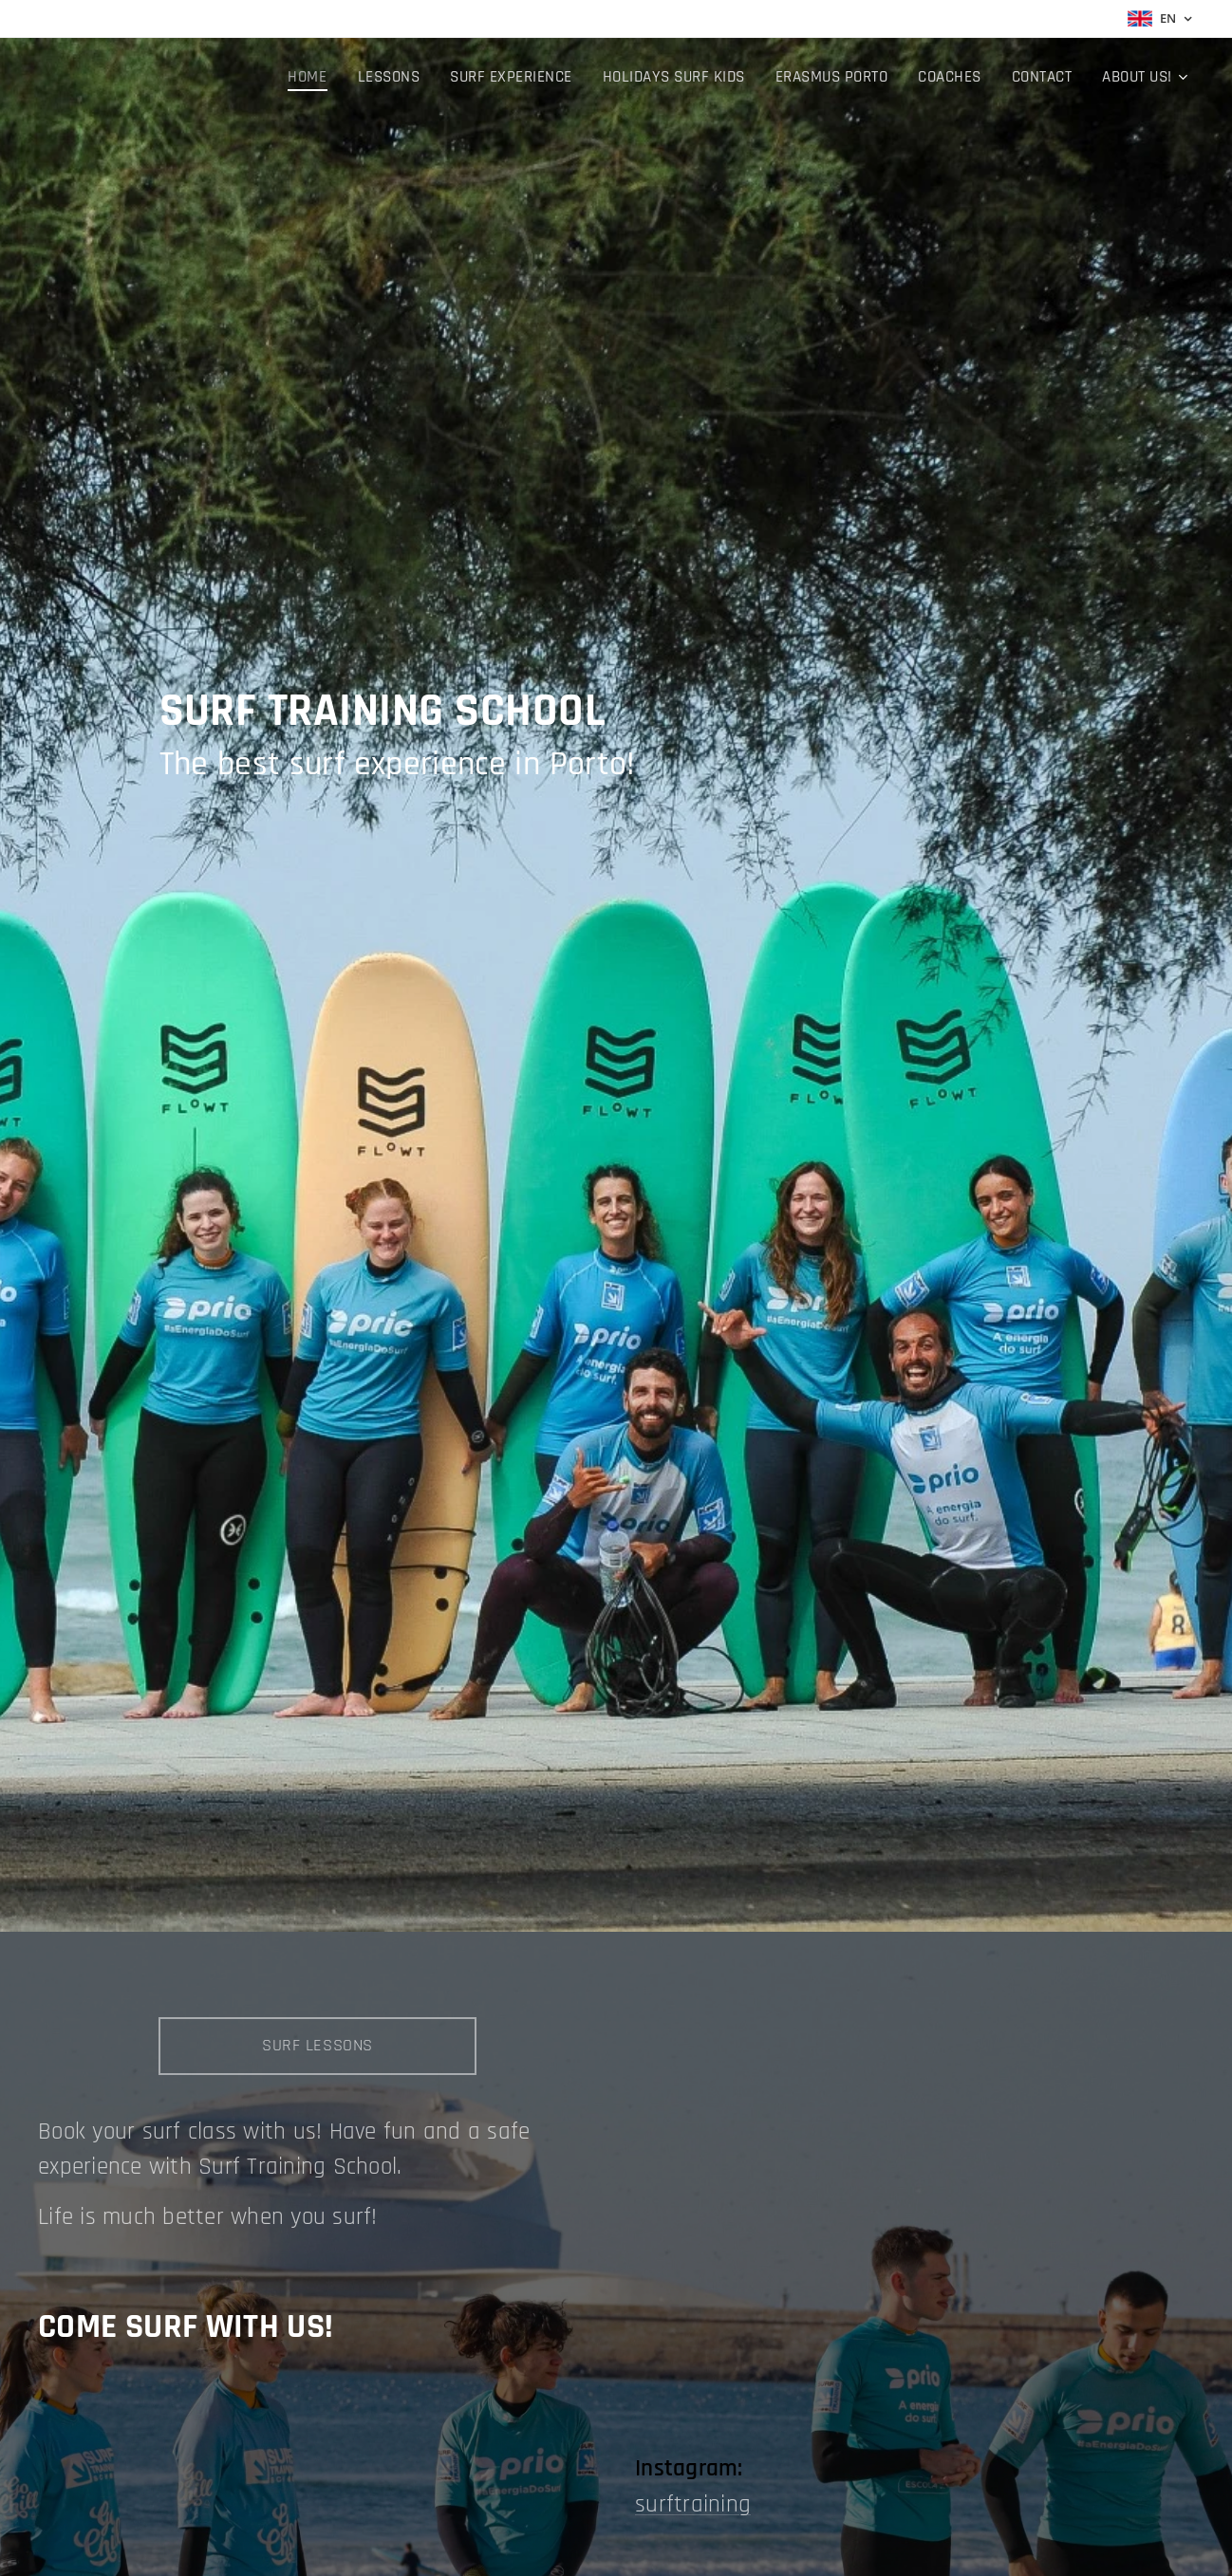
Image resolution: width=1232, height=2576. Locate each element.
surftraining (693, 2505)
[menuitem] (329, 77)
